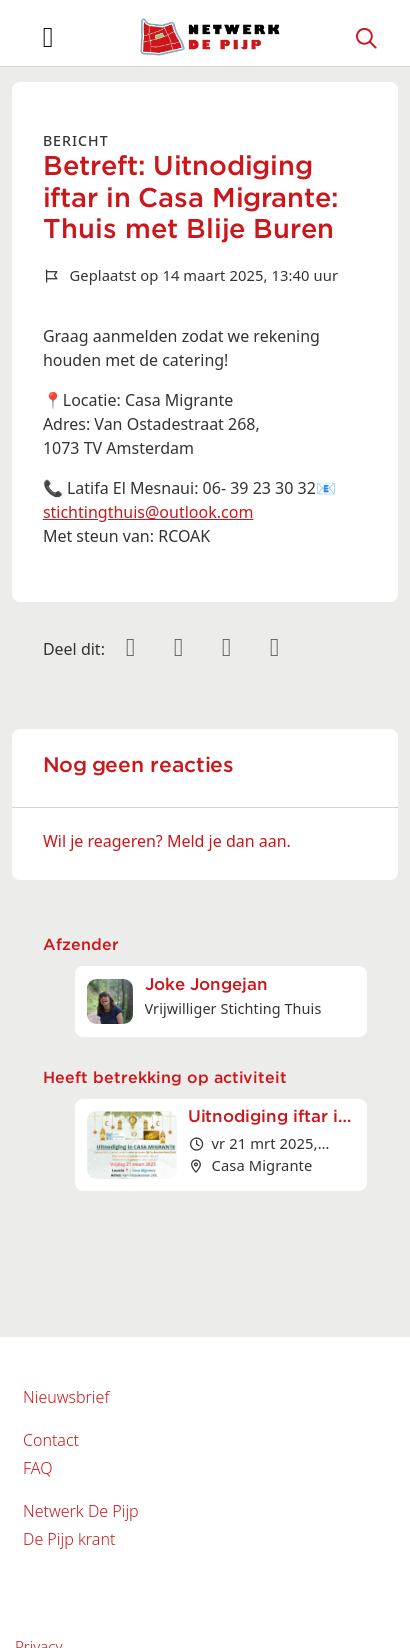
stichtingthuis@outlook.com (148, 512)
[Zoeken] (367, 37)
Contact (51, 1440)
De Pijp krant (69, 1539)
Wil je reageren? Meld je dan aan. (167, 841)
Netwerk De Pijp (81, 1511)
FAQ (37, 1468)
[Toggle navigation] (48, 37)
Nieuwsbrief (66, 1397)
